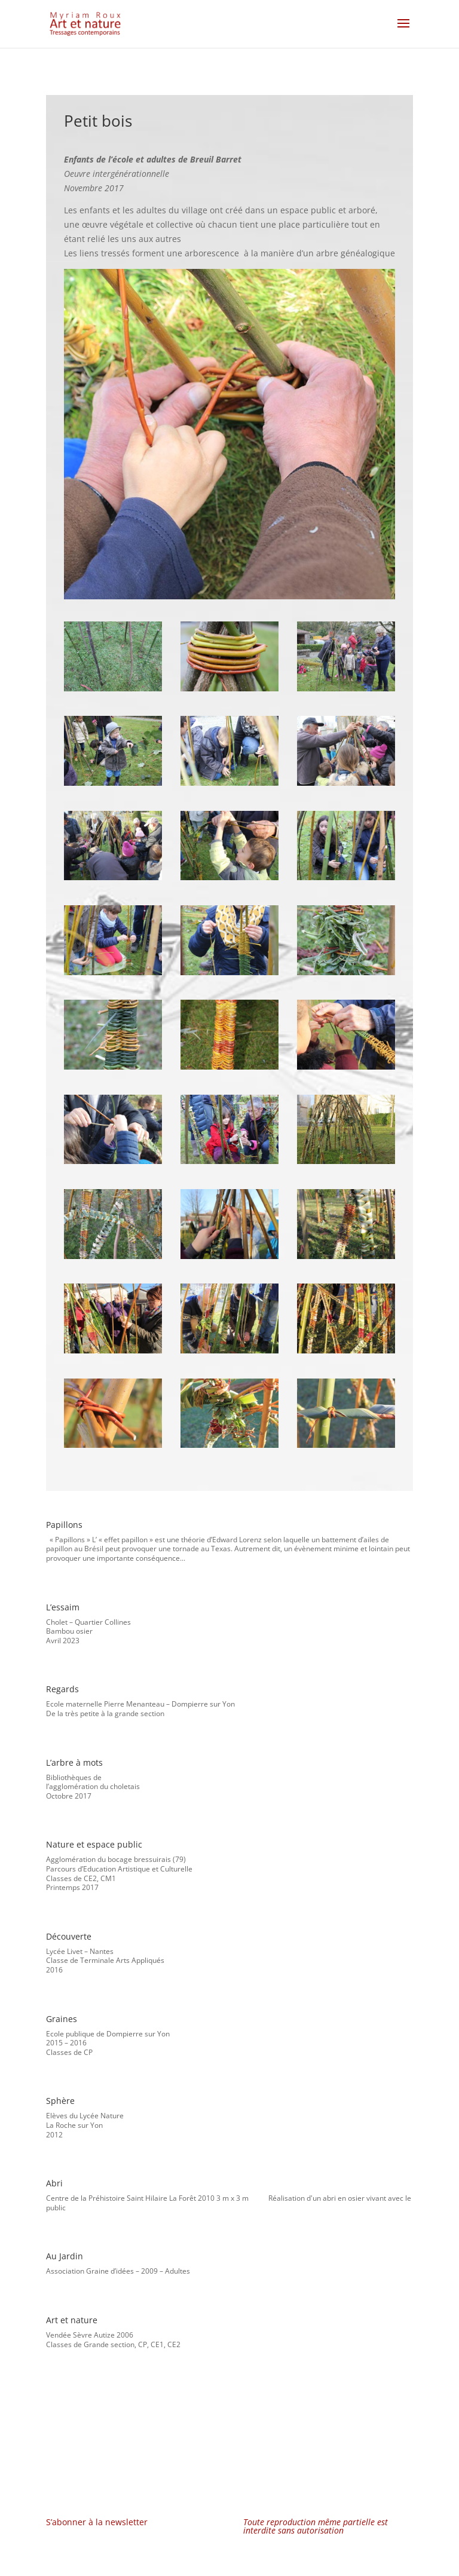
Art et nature (71, 2320)
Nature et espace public (94, 1844)
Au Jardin (64, 2256)
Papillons (64, 1524)
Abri (54, 2183)
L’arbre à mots (74, 1762)
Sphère (60, 2100)
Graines (61, 2018)
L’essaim (62, 1607)
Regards (62, 1689)
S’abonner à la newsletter (97, 2522)
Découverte (68, 1936)
